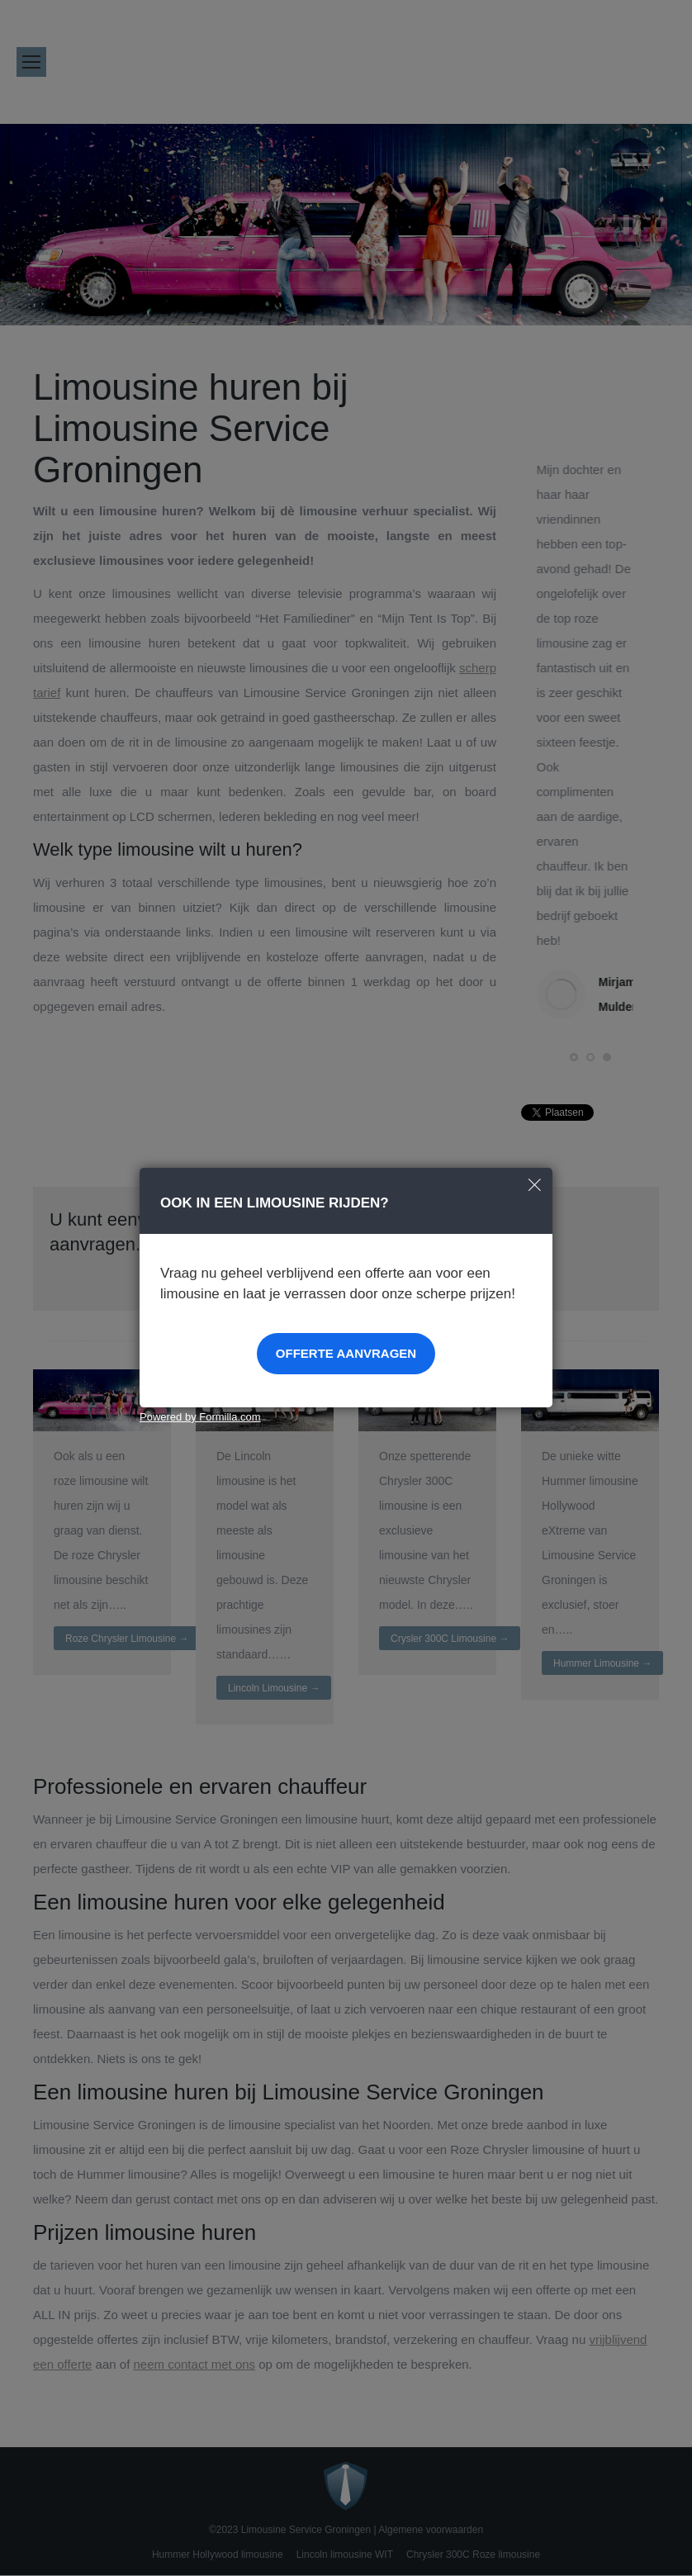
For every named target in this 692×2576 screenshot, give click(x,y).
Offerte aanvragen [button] (346, 1353)
